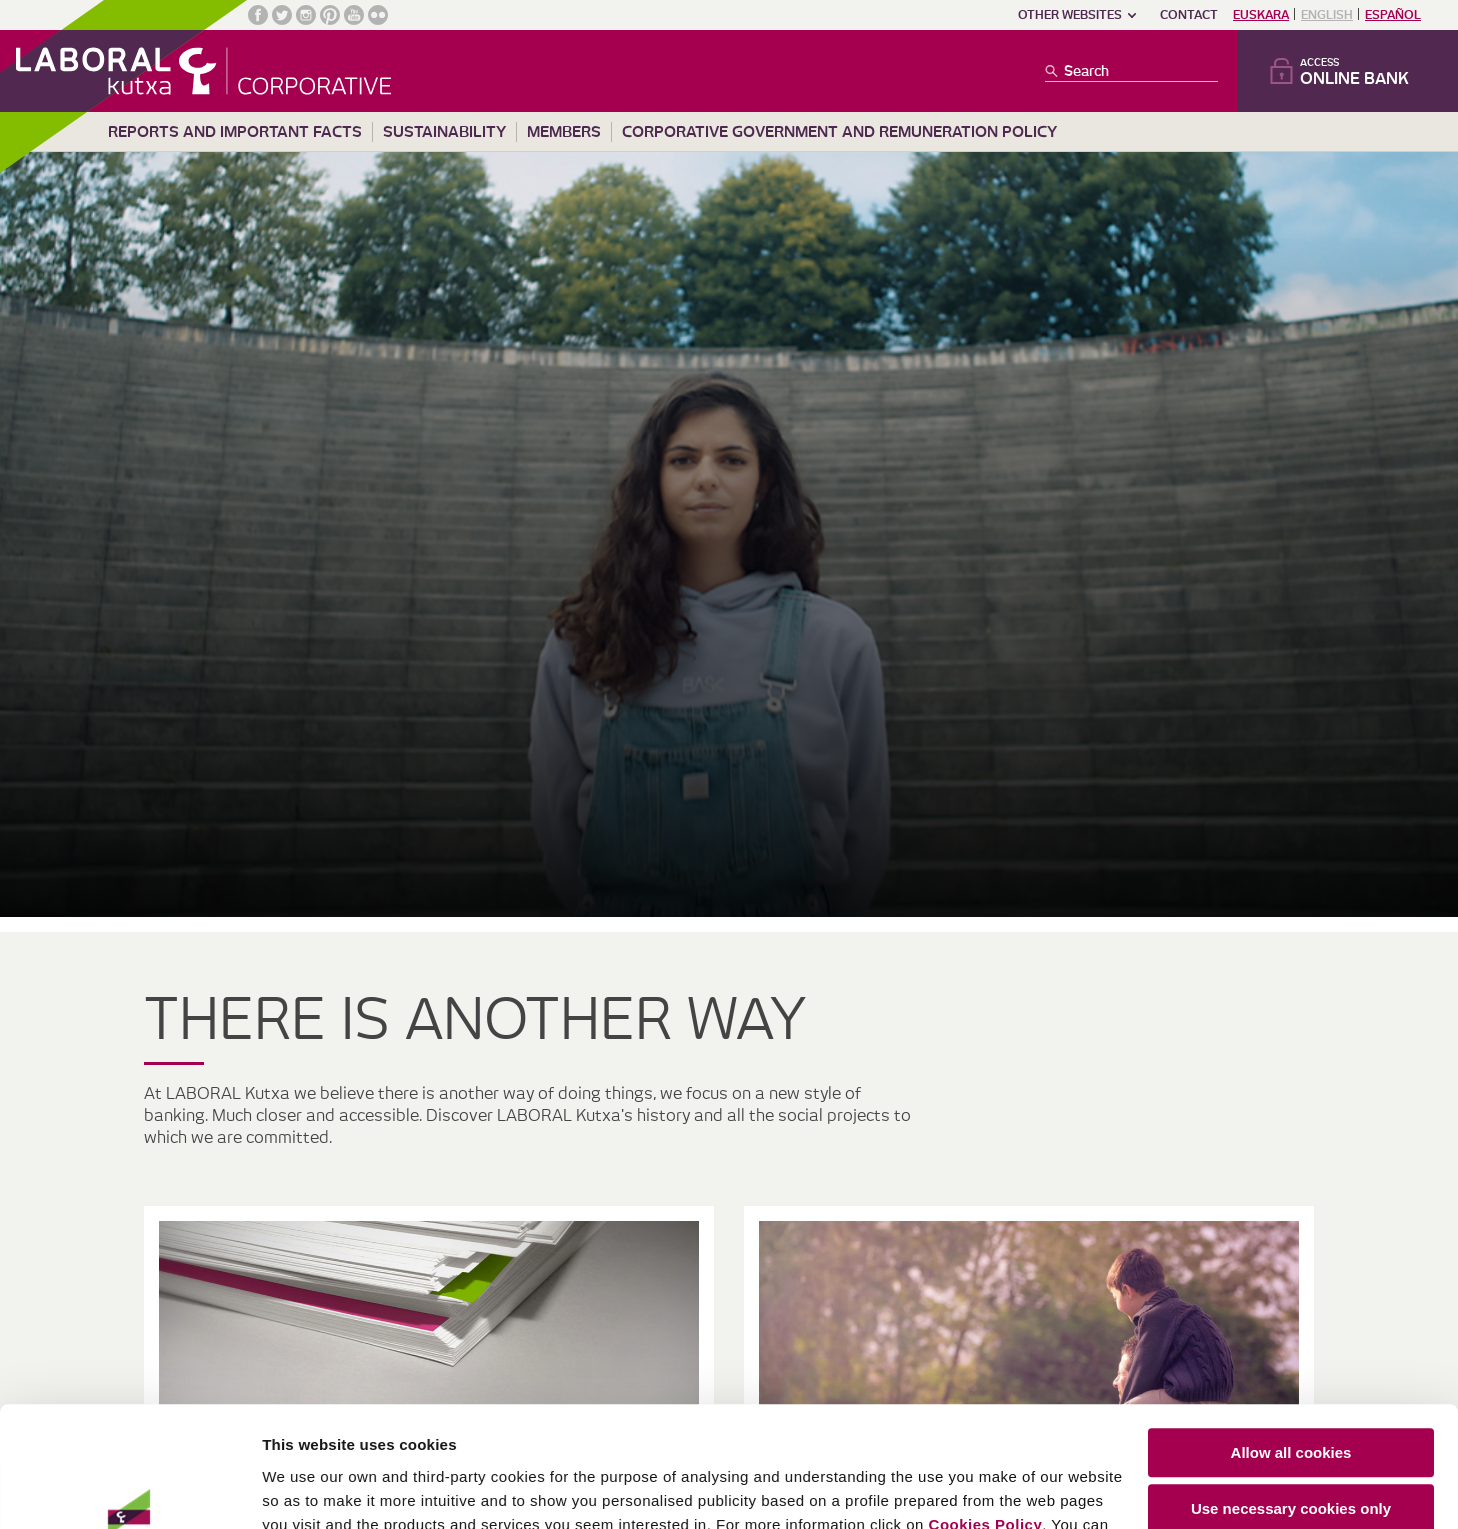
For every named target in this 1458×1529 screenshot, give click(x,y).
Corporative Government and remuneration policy (839, 132)
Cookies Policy (986, 1432)
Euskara (1261, 15)
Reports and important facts (235, 132)
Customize (1292, 1473)
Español (1393, 15)
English (1327, 15)
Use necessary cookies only (1291, 1416)
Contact (1189, 15)
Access (1363, 72)
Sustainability (444, 132)
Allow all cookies (1291, 1360)
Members (564, 132)
